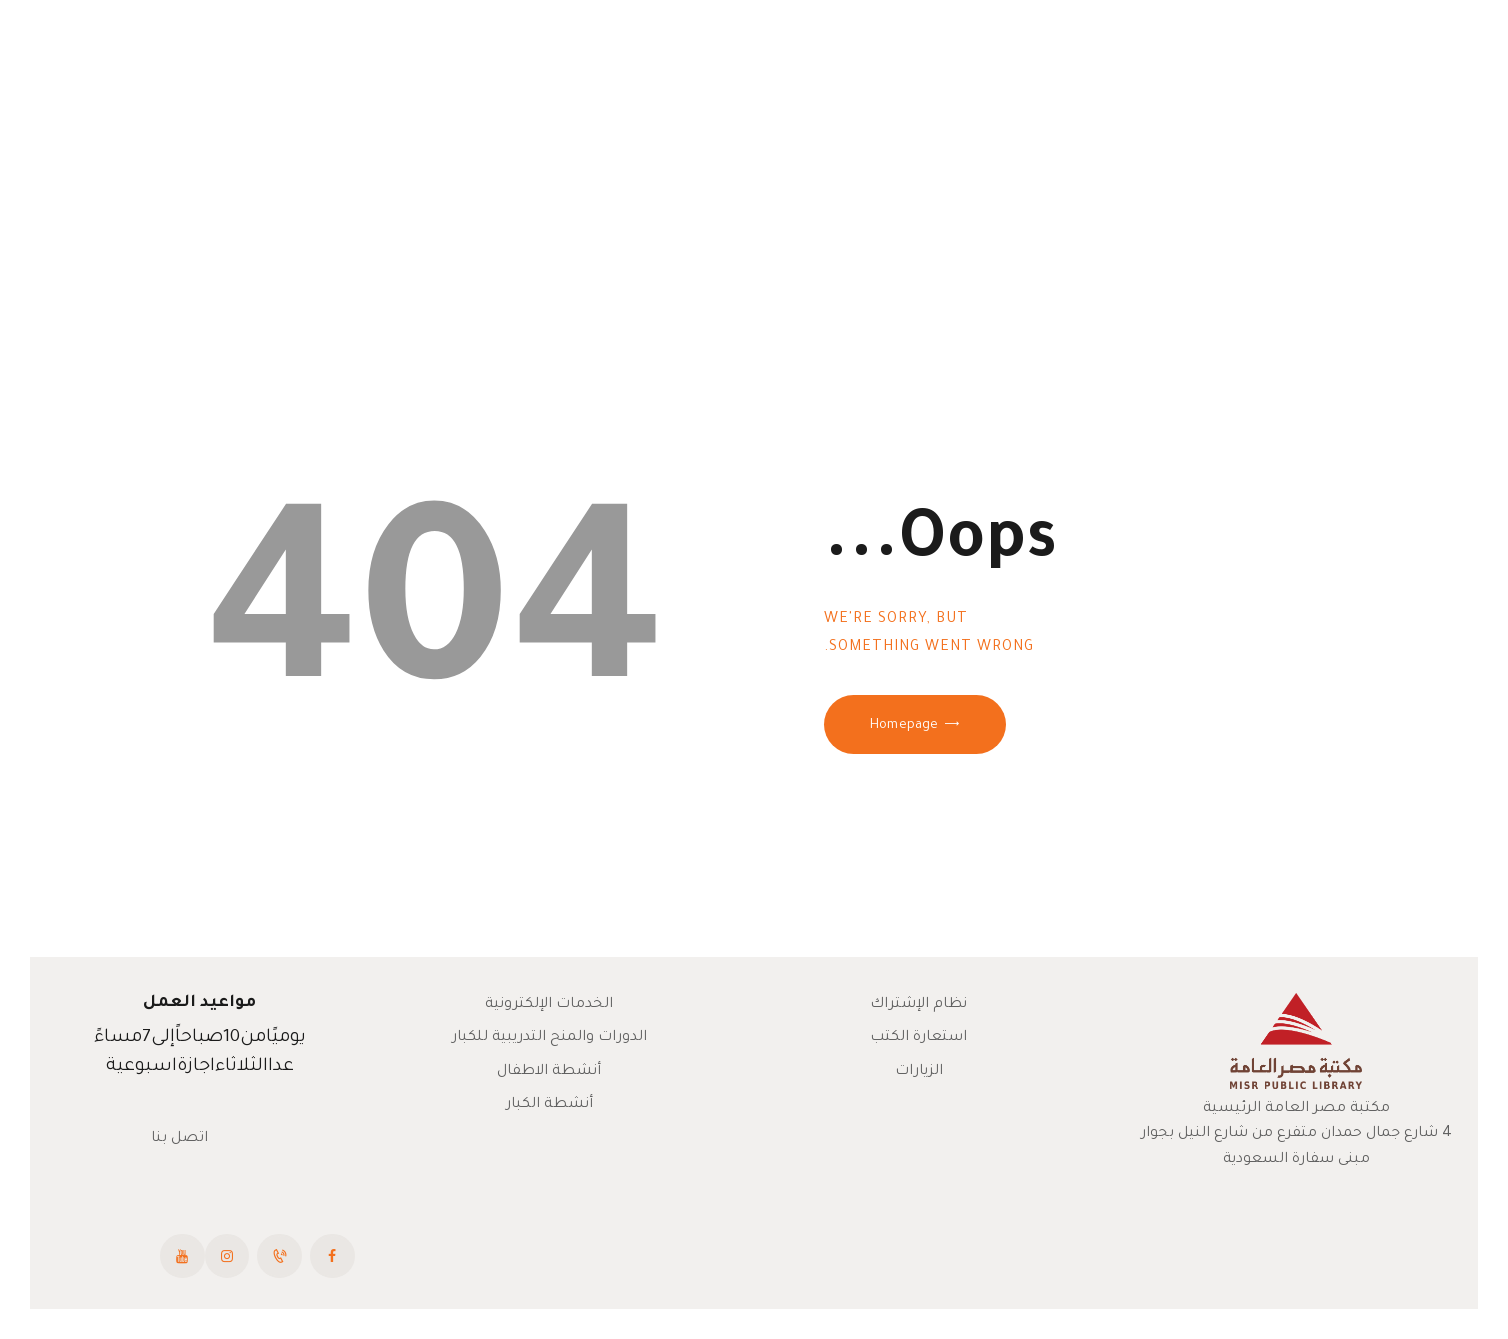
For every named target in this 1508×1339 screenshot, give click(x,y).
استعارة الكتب (918, 1038)
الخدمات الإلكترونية (549, 1005)
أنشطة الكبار (549, 1105)
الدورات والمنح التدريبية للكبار (549, 1038)
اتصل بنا (179, 1139)
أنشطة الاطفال (549, 1072)
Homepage (904, 726)
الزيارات (919, 1072)
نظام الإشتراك (918, 1005)
